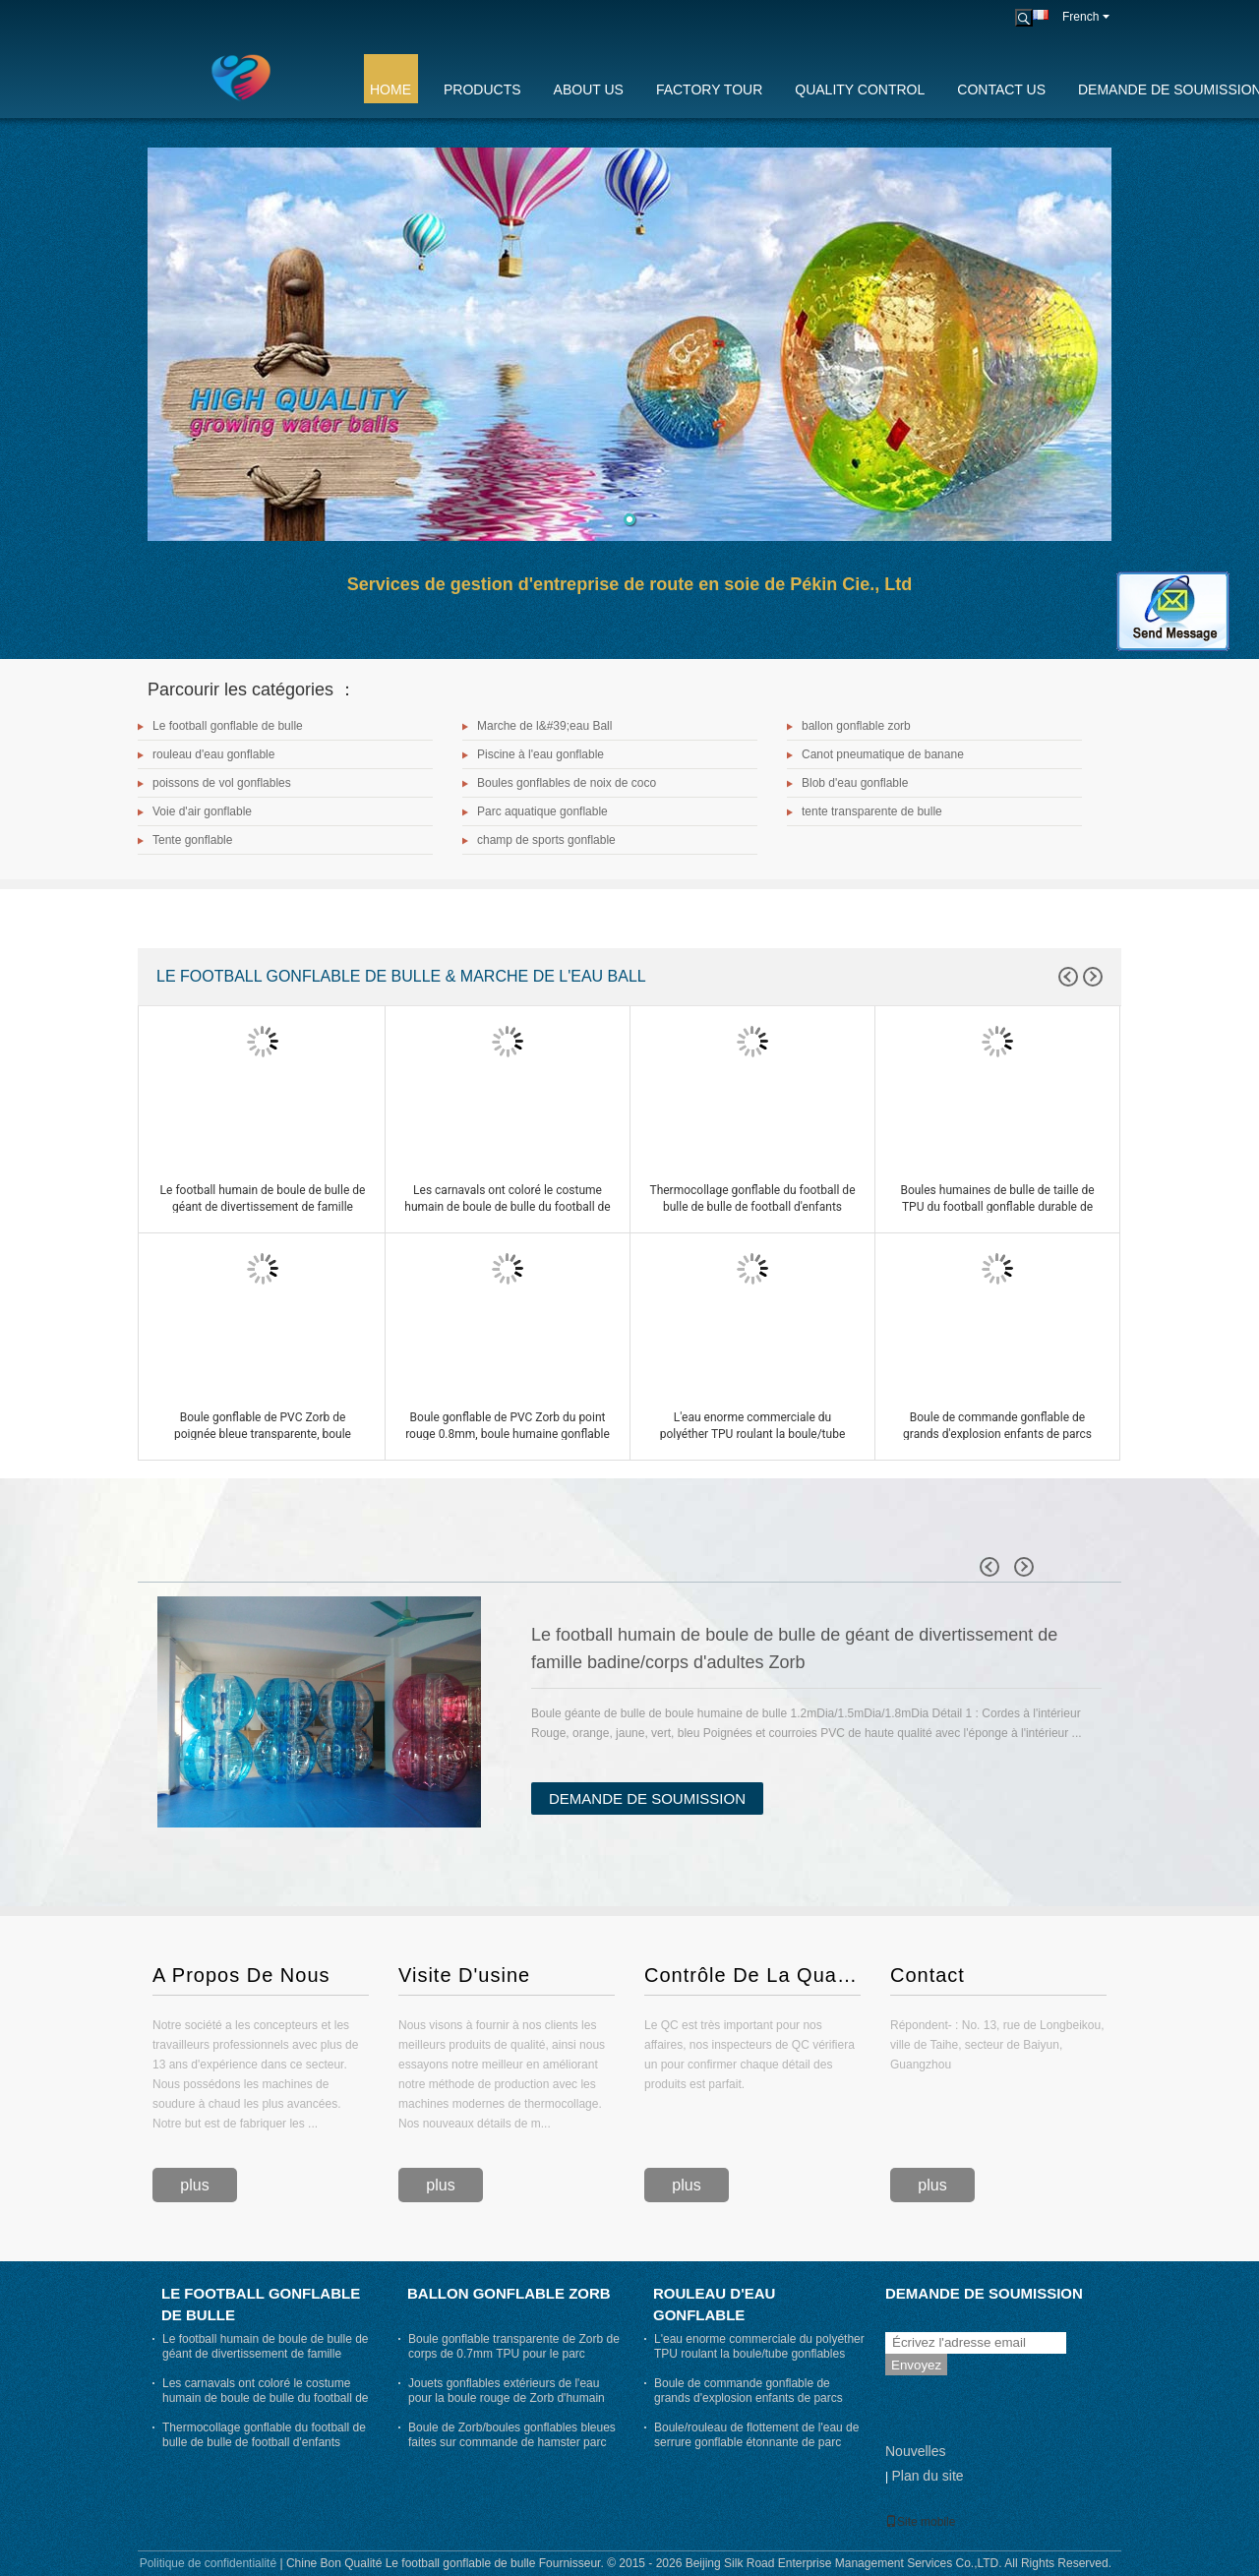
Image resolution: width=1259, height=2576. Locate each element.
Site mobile (920, 2522)
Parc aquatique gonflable (542, 811)
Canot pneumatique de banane (883, 754)
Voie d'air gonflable (202, 811)
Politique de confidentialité (208, 2563)
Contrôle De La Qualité (752, 1975)
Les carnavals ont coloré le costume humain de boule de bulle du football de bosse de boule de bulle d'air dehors (507, 1206)
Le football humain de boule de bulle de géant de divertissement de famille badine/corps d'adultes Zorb (263, 1206)
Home (390, 89)
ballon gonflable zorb (856, 726)
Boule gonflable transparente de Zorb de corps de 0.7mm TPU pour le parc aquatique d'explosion (514, 2353)
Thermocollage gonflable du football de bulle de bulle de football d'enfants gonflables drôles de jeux (752, 1206)
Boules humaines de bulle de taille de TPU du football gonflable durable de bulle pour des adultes (997, 1206)
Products (482, 89)
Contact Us (1001, 89)
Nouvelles (915, 2451)
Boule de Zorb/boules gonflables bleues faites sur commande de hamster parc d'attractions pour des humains (512, 2442)
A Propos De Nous (241, 1975)
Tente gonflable (192, 840)
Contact (927, 1975)
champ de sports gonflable (546, 840)
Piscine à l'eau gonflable (540, 754)
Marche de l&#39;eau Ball (544, 726)
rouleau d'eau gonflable (213, 754)
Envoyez (916, 2365)
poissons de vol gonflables (221, 783)
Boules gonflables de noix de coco (566, 783)
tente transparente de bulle (872, 811)
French (1085, 17)
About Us (589, 89)
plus (194, 2185)
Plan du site (927, 2476)
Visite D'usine (464, 1975)
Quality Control (860, 89)
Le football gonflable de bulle (227, 726)
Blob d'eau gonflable (855, 783)
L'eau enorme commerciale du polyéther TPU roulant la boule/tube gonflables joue (753, 1434)
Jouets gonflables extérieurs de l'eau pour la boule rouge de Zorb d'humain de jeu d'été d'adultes (506, 2398)
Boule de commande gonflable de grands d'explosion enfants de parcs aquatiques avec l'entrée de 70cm (997, 1434)
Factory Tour (709, 89)
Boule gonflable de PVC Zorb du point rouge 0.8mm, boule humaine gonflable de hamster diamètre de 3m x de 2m (507, 1434)
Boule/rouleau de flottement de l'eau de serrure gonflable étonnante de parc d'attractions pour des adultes (756, 2442)
